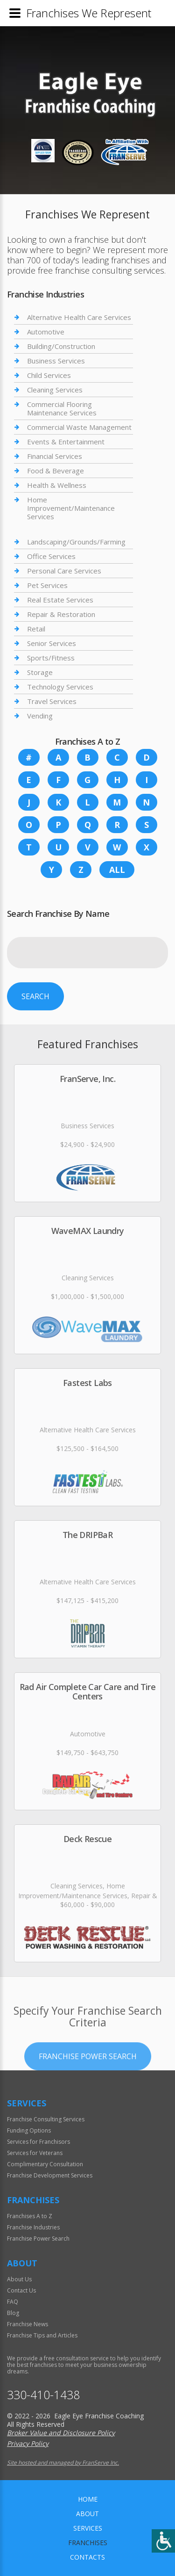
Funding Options (29, 2130)
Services (87, 2528)
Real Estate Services (60, 599)
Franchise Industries (33, 2227)
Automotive (45, 331)
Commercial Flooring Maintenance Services (62, 408)
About (87, 2513)
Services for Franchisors (38, 2142)
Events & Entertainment (66, 441)
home (88, 2499)
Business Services (56, 360)
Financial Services (54, 456)
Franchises (87, 2542)
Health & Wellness (56, 485)
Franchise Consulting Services (45, 2119)
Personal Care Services (64, 570)
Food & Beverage (55, 470)
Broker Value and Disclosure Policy (61, 2432)
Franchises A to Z (29, 2216)
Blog (13, 2313)
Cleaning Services (55, 389)
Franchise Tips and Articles (42, 2335)
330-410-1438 (43, 2395)
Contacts (87, 2557)
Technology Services (60, 686)
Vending (40, 715)
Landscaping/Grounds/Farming (76, 541)
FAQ (12, 2302)
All (117, 869)
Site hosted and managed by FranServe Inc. (63, 2463)
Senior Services (51, 643)
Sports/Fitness (51, 657)
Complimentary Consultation (45, 2164)
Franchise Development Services (49, 2175)
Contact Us (21, 2290)
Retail (36, 628)
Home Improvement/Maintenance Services (71, 508)
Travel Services (52, 701)
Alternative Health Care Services (79, 317)
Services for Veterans (35, 2153)
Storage (40, 672)
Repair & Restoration (61, 614)
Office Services (51, 556)
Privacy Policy (28, 2443)
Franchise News (27, 2324)
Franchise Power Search (88, 2091)
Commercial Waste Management (79, 427)
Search (35, 996)
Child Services (49, 375)
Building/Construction (61, 346)
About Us (19, 2279)
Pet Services (47, 585)
